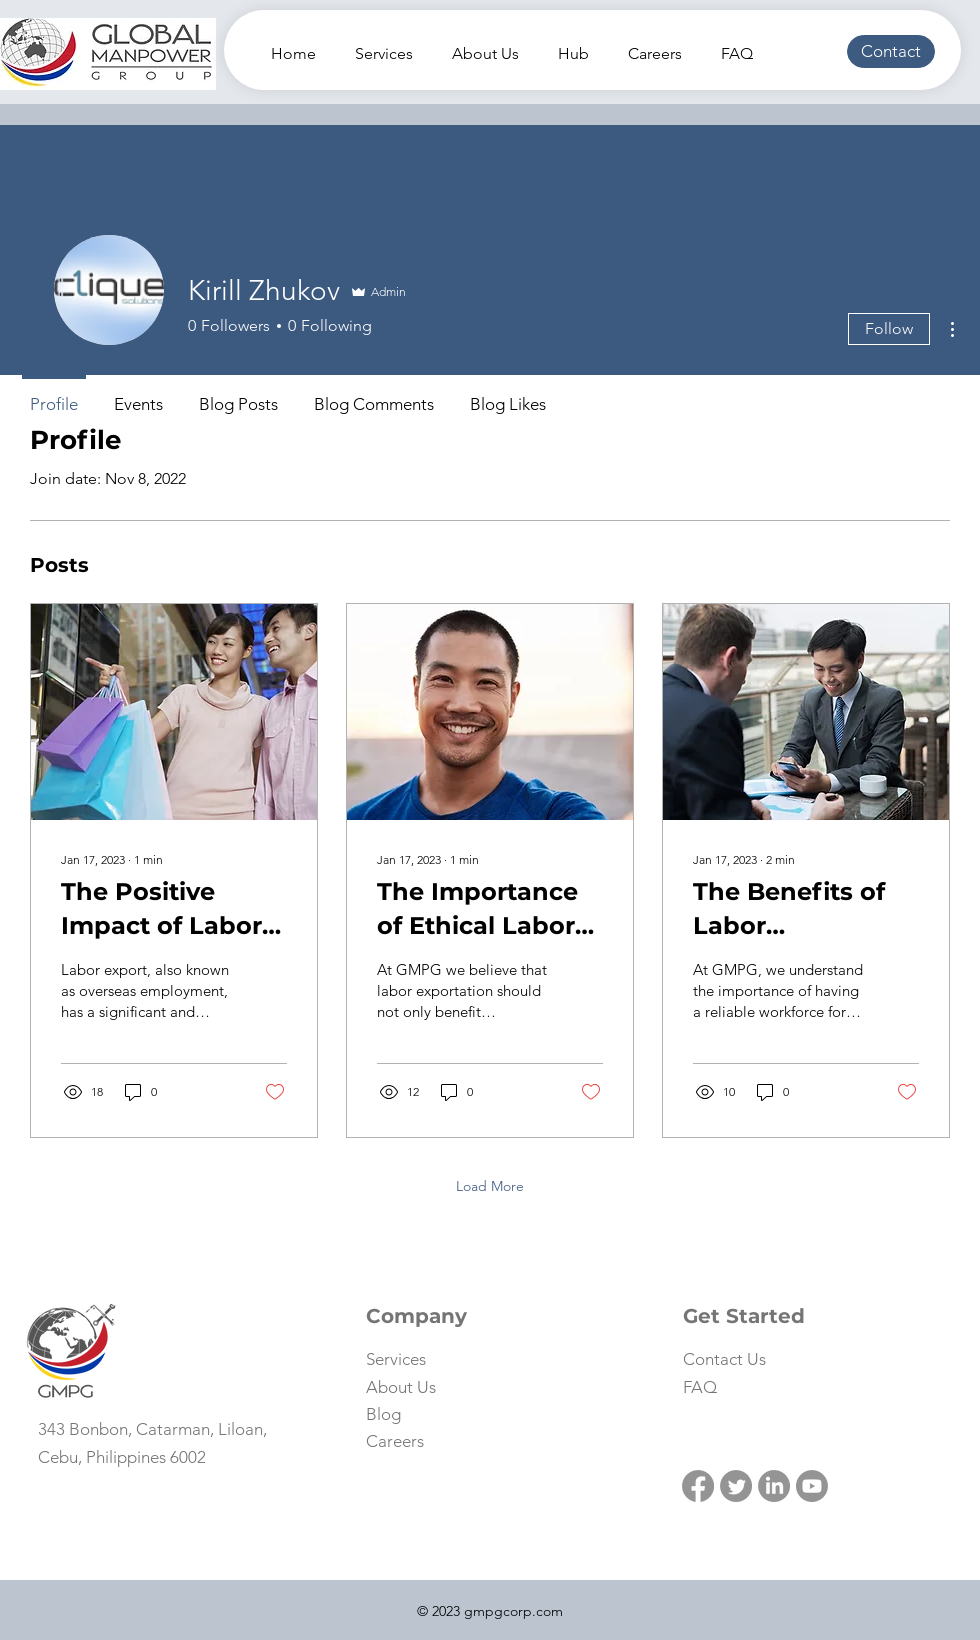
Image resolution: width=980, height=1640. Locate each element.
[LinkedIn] (774, 1486)
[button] (891, 51)
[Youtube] (812, 1486)
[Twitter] (736, 1486)
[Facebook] (698, 1486)
